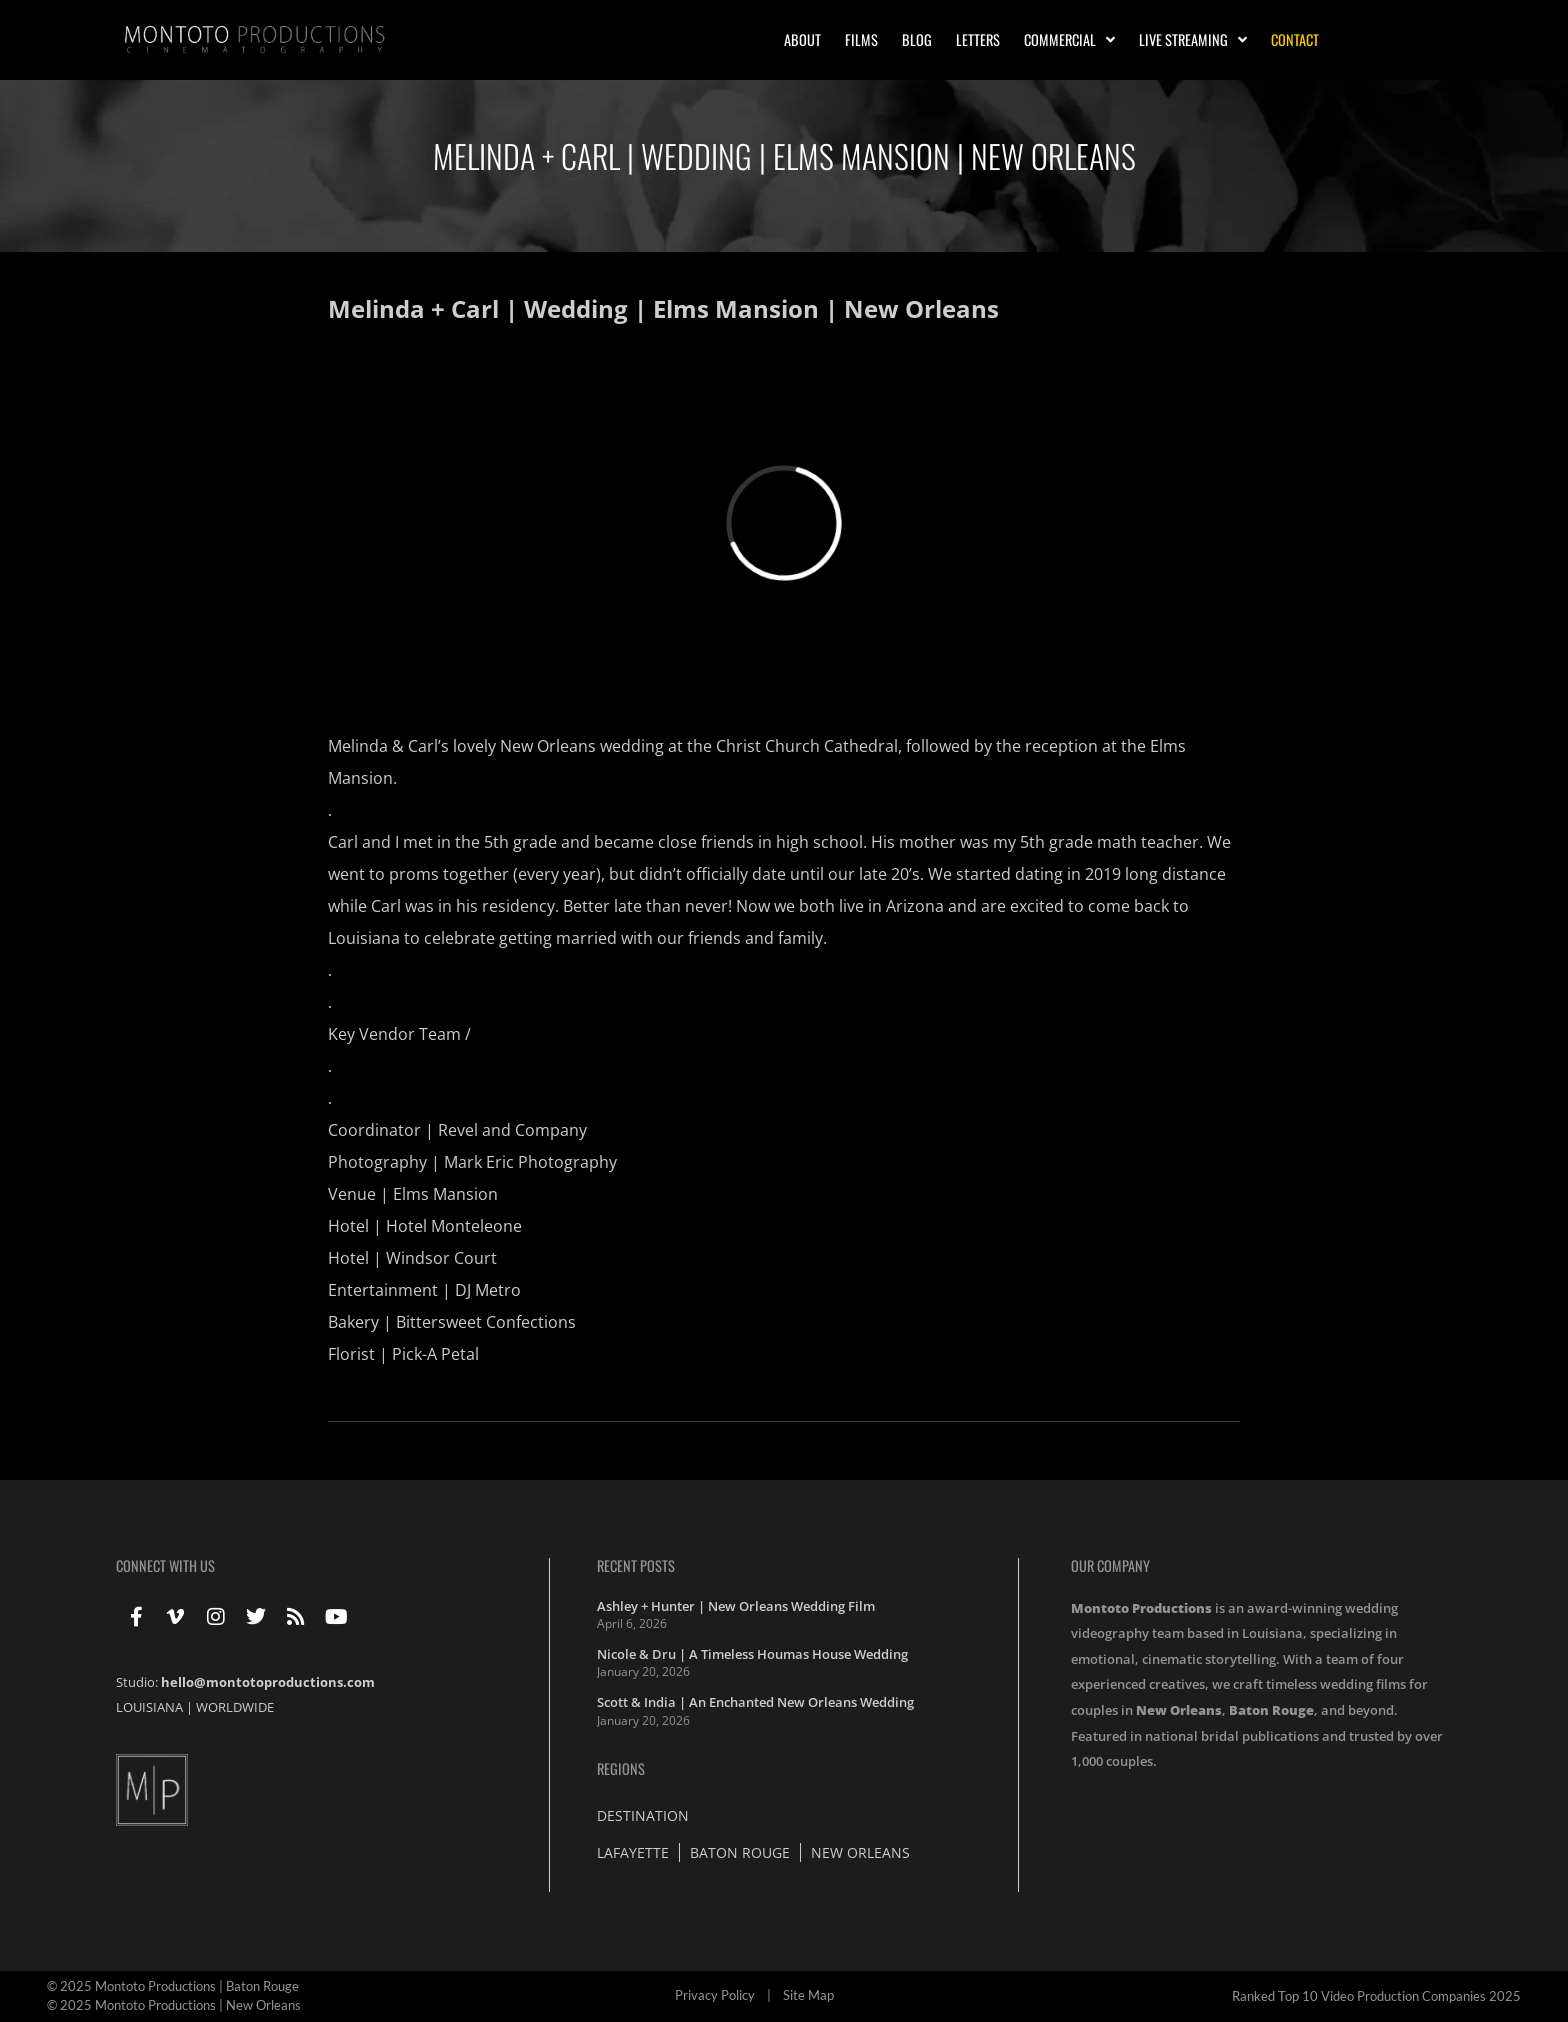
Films (861, 39)
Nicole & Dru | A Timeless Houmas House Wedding (752, 1654)
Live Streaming (1193, 40)
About (802, 39)
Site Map (808, 1995)
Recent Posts (636, 1565)
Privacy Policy (715, 1995)
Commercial (1069, 40)
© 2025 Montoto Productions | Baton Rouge (173, 1986)
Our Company (1110, 1565)
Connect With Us (165, 1565)
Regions (621, 1768)
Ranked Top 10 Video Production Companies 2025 (1376, 1996)
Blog (917, 39)
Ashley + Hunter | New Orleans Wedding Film (736, 1606)
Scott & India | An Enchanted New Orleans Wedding (755, 1702)
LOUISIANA (149, 1707)
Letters (978, 39)
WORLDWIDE (235, 1707)
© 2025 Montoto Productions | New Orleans (174, 2005)
